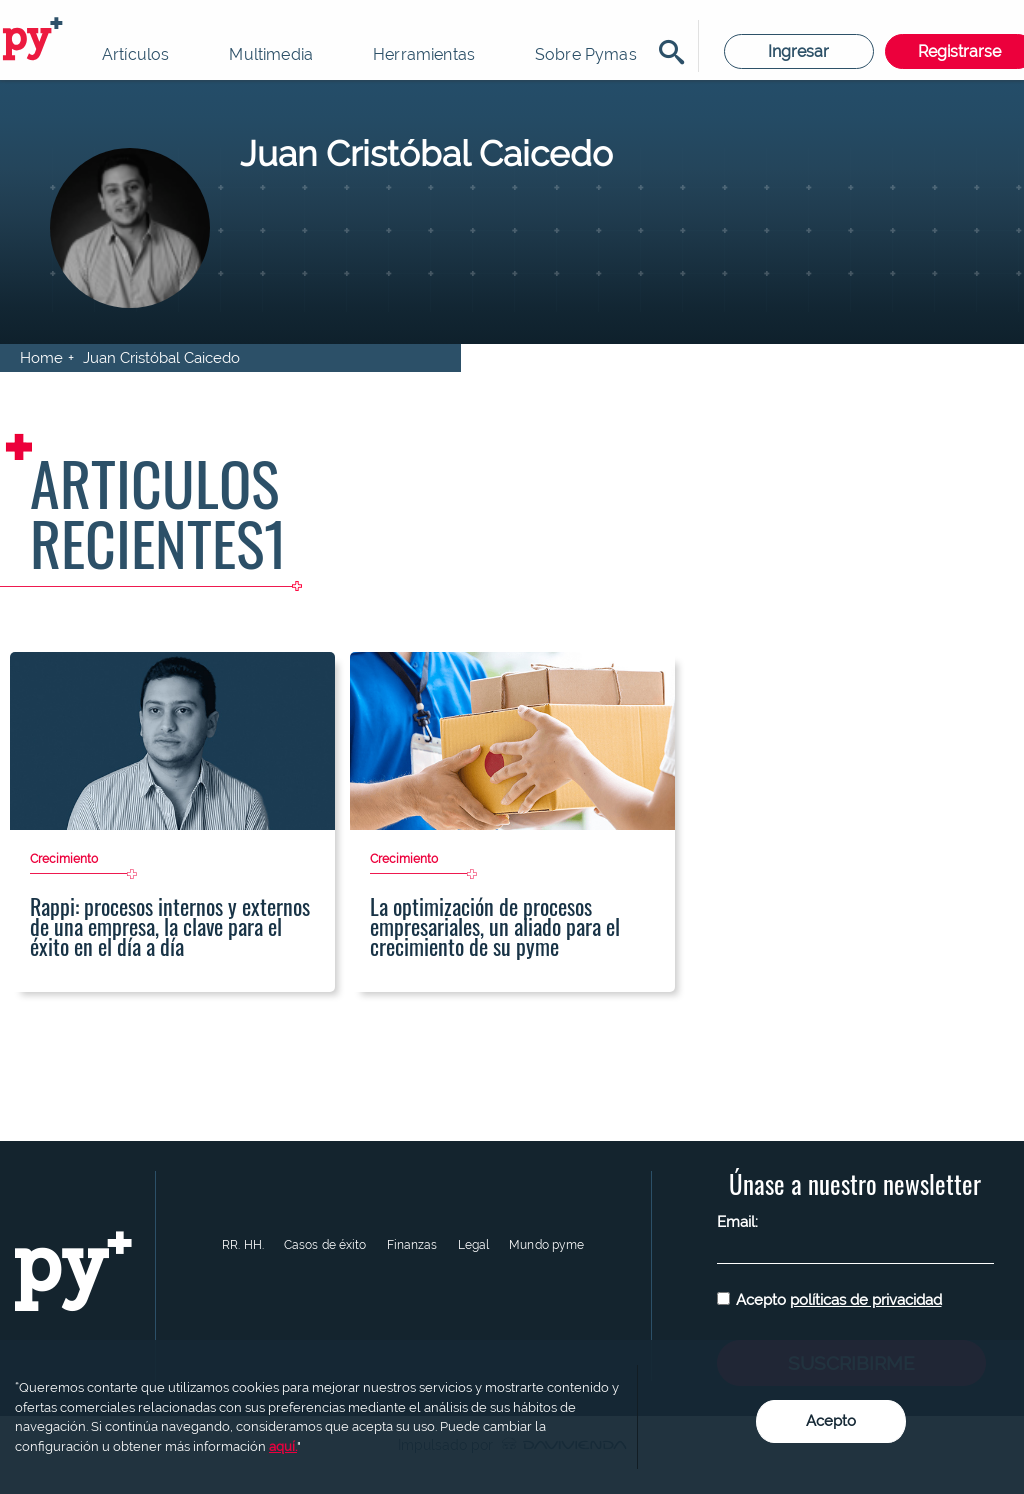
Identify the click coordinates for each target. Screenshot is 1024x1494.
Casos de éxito (325, 1245)
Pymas (36, 40)
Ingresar (798, 51)
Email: (737, 1222)
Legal (474, 1245)
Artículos (135, 54)
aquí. (283, 1446)
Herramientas (424, 54)
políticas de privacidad (866, 1300)
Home (41, 358)
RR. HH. (243, 1245)
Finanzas (412, 1245)
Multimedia (271, 54)
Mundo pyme (546, 1245)
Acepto (839, 1300)
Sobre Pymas (586, 54)
